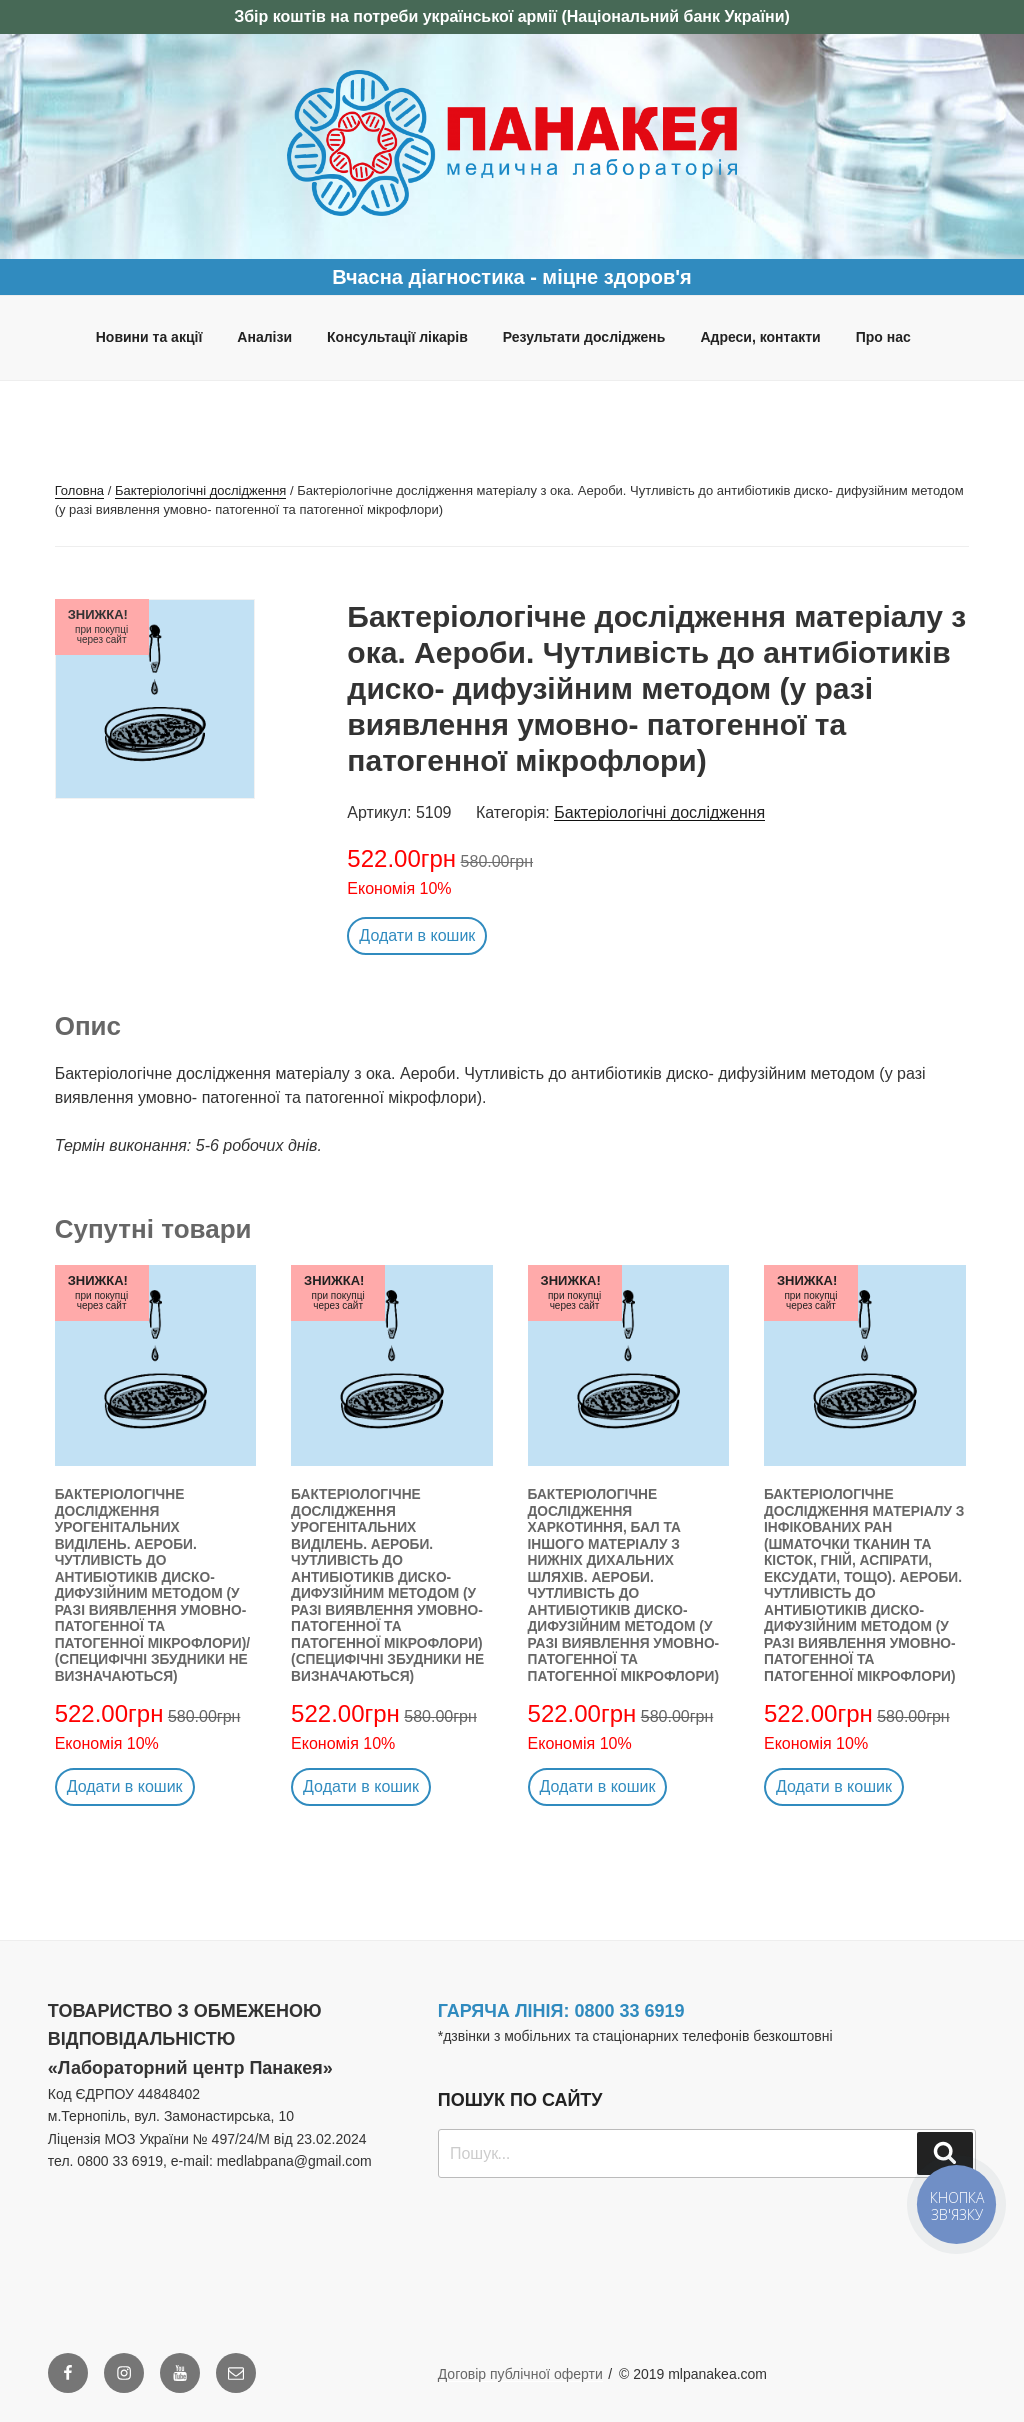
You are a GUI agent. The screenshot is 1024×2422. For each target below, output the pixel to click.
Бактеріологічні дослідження (200, 490)
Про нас (883, 337)
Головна (79, 490)
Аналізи (264, 337)
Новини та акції (149, 337)
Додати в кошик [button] (417, 935)
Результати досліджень (584, 337)
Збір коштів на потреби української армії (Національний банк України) (512, 16)
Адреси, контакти (760, 337)
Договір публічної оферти (520, 2374)
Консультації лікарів (397, 337)
